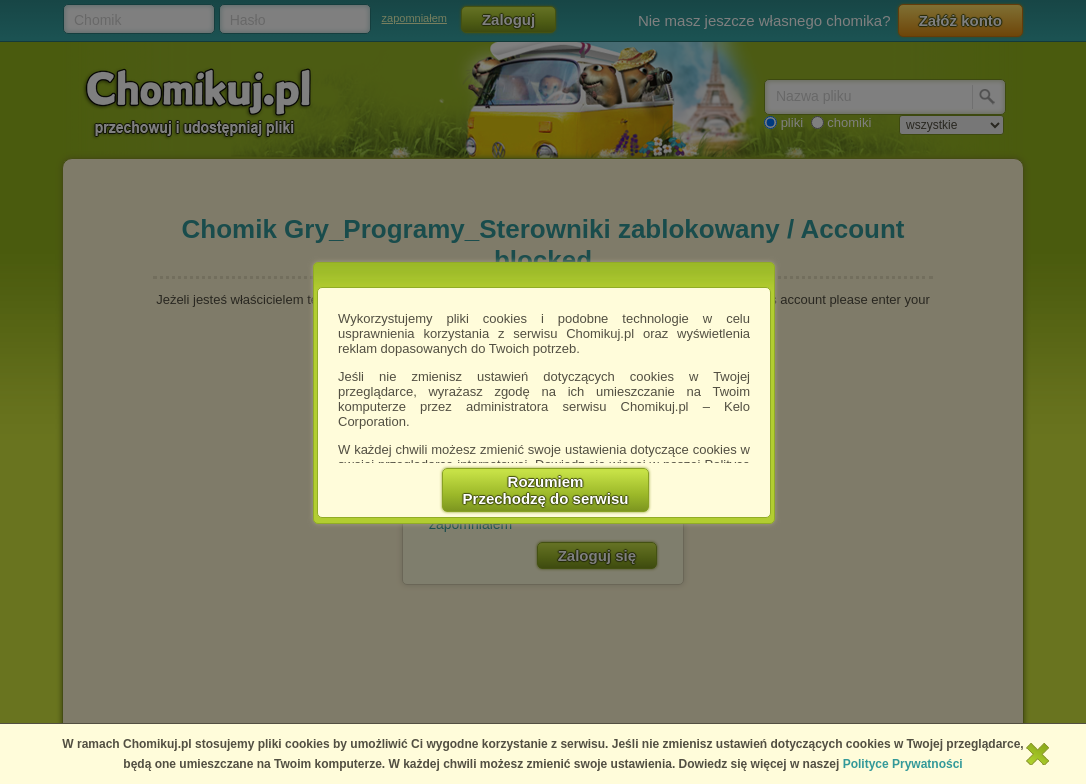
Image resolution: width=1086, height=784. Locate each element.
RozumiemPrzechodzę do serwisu (546, 490)
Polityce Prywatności (903, 764)
